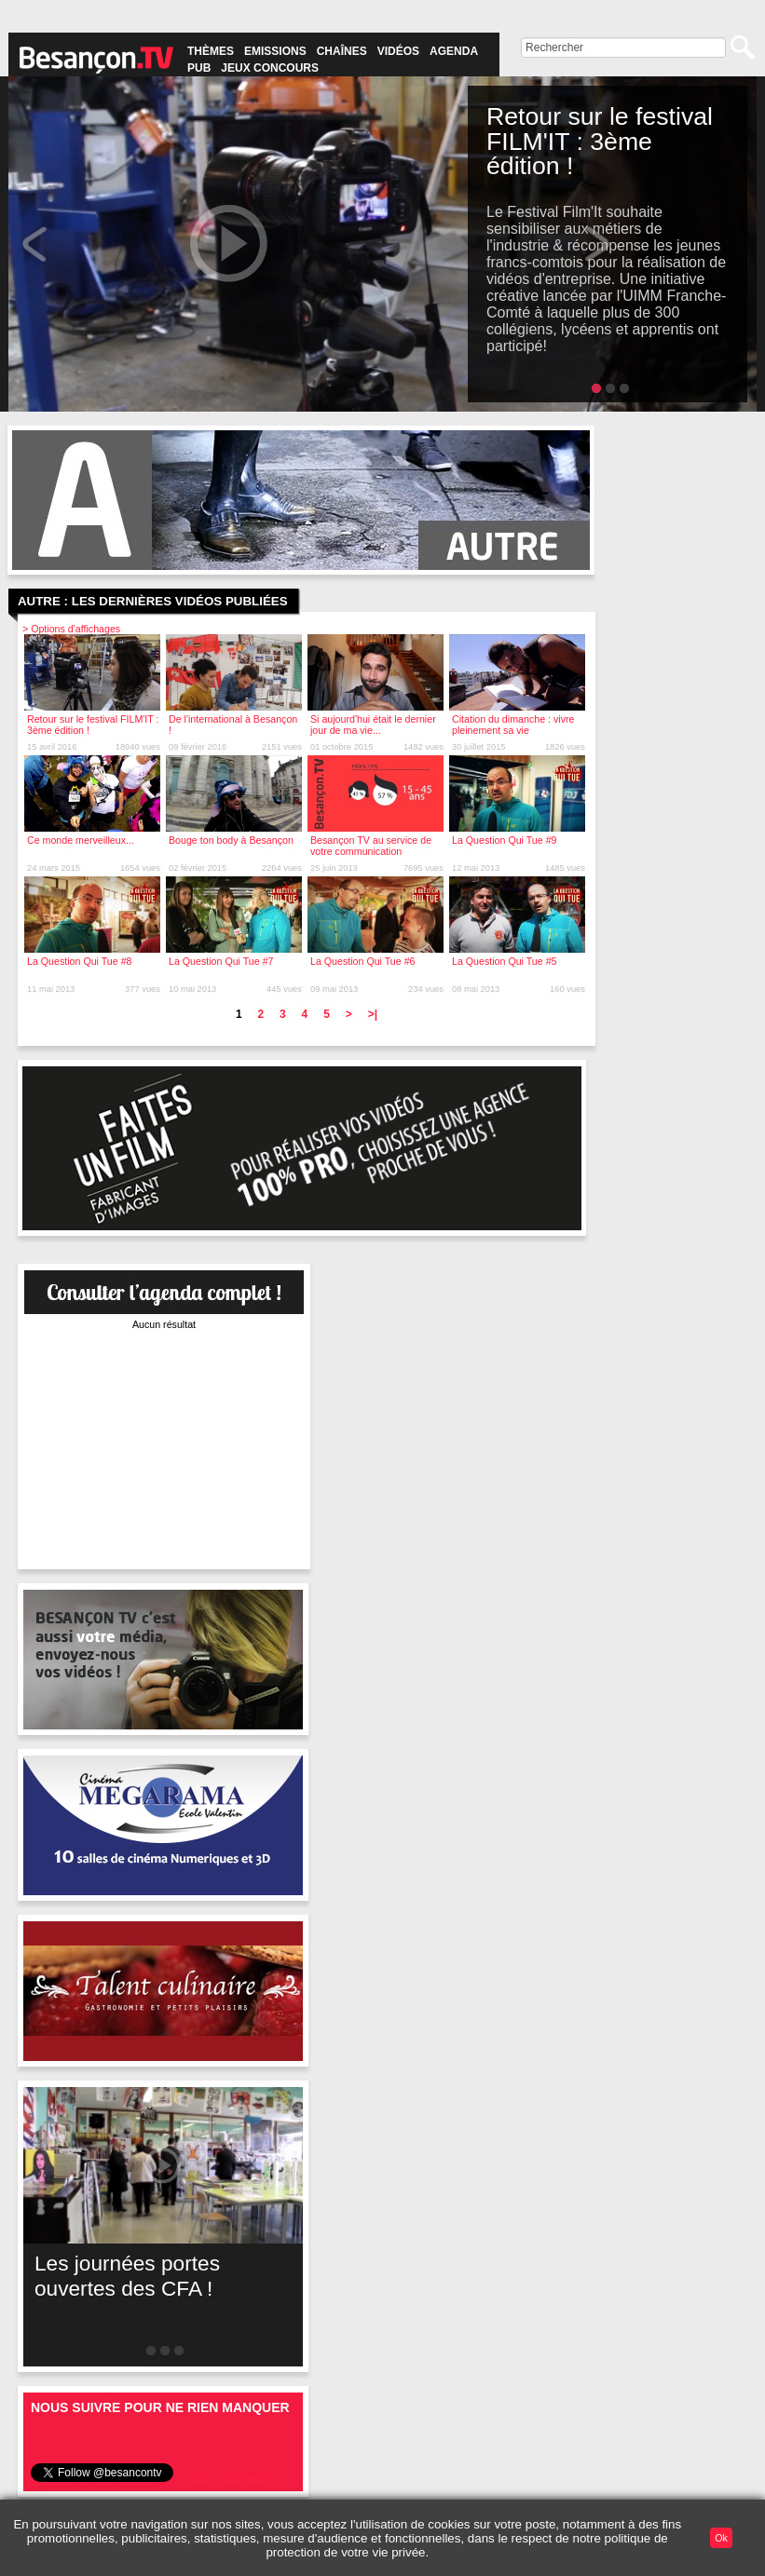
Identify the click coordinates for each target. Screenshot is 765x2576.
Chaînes (342, 51)
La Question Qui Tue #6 (363, 961)
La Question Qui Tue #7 (221, 961)
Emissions (275, 51)
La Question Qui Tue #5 (504, 961)
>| (372, 1014)
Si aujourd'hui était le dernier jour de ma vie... (373, 724)
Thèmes (210, 51)
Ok (721, 2537)
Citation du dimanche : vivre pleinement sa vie (513, 724)
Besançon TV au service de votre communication (370, 845)
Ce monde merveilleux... (80, 840)
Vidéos (398, 51)
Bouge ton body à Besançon (231, 840)
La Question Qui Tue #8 (79, 961)
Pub (199, 68)
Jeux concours (270, 68)
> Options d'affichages (71, 628)
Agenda (454, 51)
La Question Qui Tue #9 (504, 840)
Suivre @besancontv (235, 2478)
